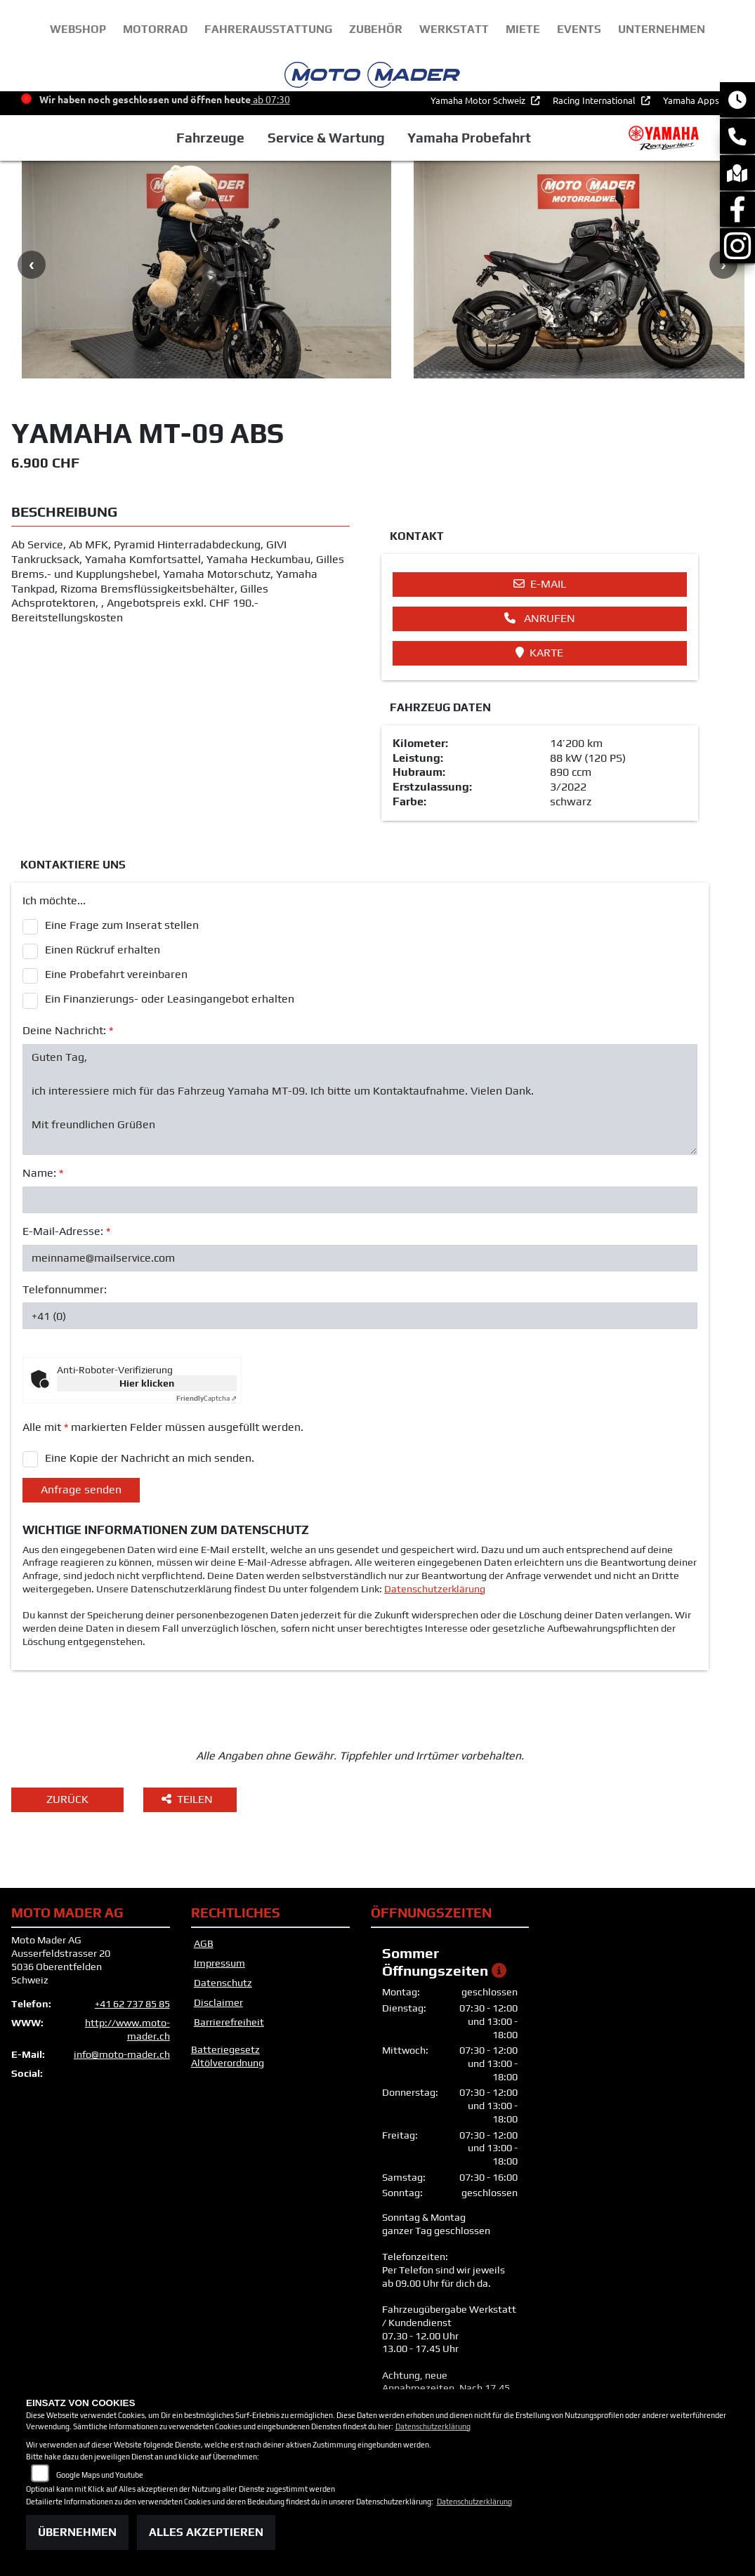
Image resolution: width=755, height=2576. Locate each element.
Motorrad (155, 29)
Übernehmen (77, 2532)
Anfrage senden (81, 1489)
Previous (32, 265)
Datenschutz (223, 1982)
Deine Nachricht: (67, 1030)
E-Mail (539, 583)
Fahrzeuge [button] (210, 143)
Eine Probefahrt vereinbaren (116, 974)
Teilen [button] (189, 1799)
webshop (78, 29)
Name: (42, 1173)
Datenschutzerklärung (434, 1588)
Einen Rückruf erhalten (102, 949)
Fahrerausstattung (268, 29)
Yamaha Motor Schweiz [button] (479, 105)
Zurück (67, 1799)
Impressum (219, 1963)
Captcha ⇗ (206, 1398)
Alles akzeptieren (206, 2532)
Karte (539, 652)
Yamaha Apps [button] (692, 105)
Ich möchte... (54, 900)
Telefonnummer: (64, 1289)
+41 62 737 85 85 (132, 2003)
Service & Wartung (325, 143)
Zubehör (375, 29)
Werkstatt (454, 29)
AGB (204, 1943)
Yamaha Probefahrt (469, 143)
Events (579, 29)
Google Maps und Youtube (99, 2475)
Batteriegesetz (225, 2049)
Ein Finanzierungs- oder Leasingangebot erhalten (169, 998)
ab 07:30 (270, 104)
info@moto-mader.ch (122, 2054)
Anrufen (539, 618)
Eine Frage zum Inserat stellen (122, 925)
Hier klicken (146, 1383)
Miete (523, 29)
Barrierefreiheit (229, 2022)
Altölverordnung (227, 2062)
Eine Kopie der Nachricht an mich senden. (149, 1458)
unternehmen (661, 29)
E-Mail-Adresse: (66, 1231)
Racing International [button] (595, 105)
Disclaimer (218, 2002)
